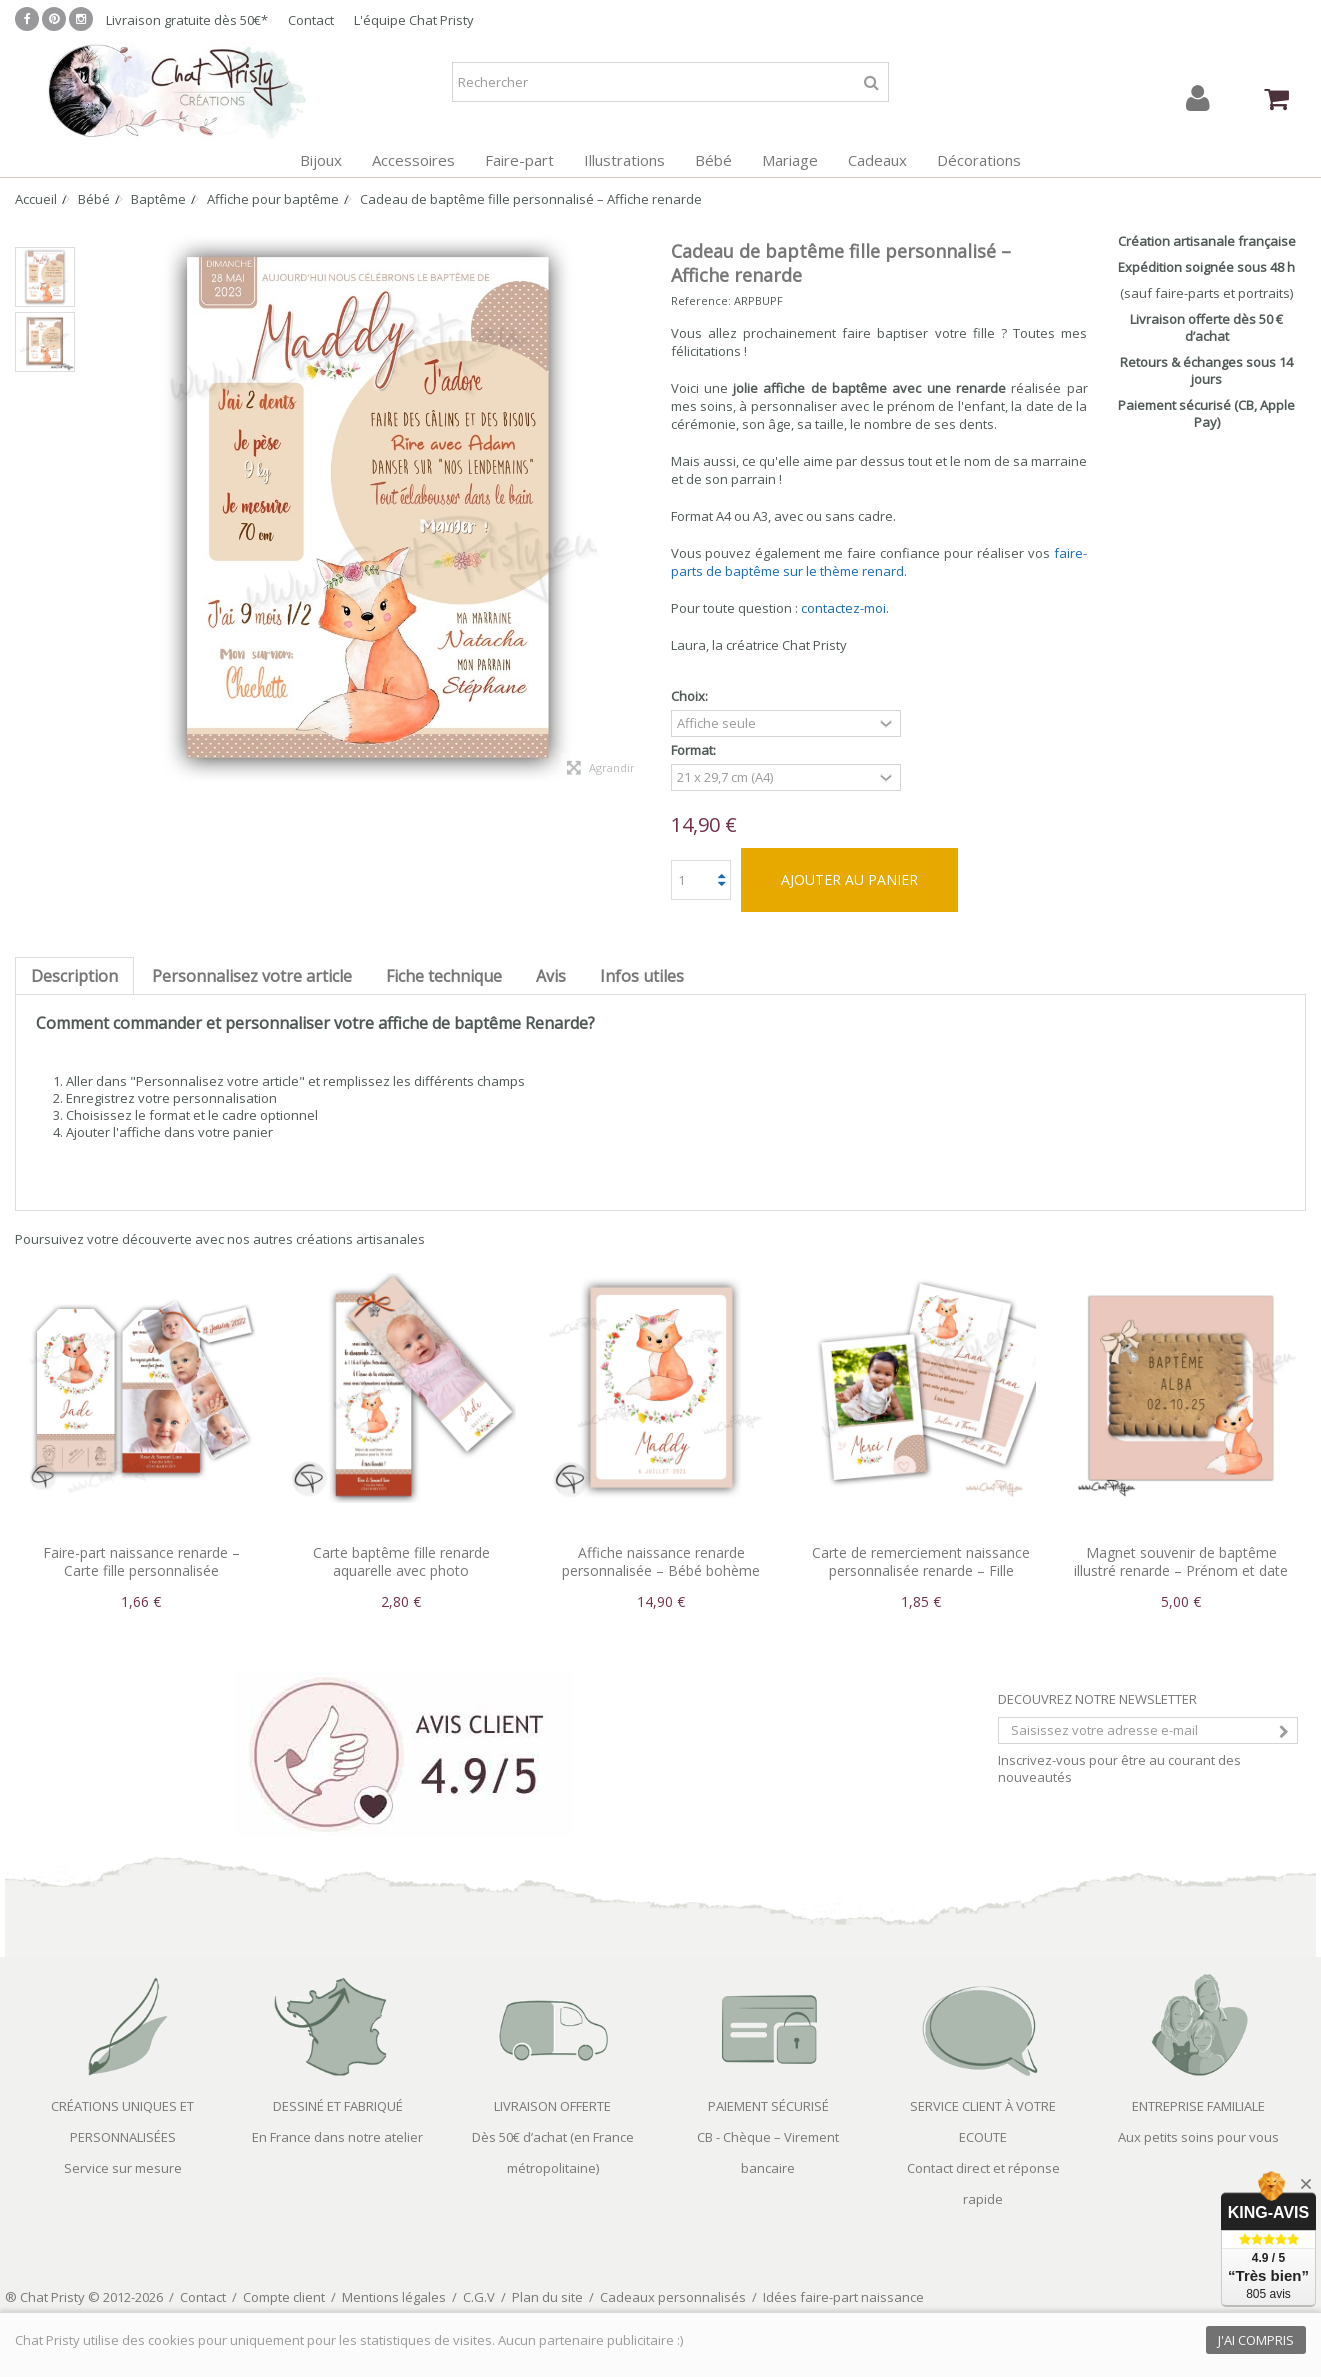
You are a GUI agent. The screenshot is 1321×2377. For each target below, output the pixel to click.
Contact (311, 20)
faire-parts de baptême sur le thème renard (879, 562)
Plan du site (547, 2297)
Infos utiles (642, 976)
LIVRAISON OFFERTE (552, 2106)
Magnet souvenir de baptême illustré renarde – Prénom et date (1181, 1561)
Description (74, 976)
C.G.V (479, 2297)
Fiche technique (444, 976)
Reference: (701, 300)
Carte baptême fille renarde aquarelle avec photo (401, 1561)
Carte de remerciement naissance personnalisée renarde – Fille (921, 1561)
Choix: (691, 696)
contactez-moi (843, 608)
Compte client (284, 2297)
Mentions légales (394, 2297)
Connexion (1198, 98)
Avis (551, 976)
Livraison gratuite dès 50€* (187, 20)
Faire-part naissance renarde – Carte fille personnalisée (141, 1561)
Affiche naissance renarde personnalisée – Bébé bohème (661, 1561)
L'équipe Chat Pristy (414, 20)
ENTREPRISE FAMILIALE (1198, 2106)
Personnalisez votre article (252, 976)
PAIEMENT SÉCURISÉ (768, 2106)
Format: (695, 750)
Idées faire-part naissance (843, 2297)
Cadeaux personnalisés (673, 2297)
